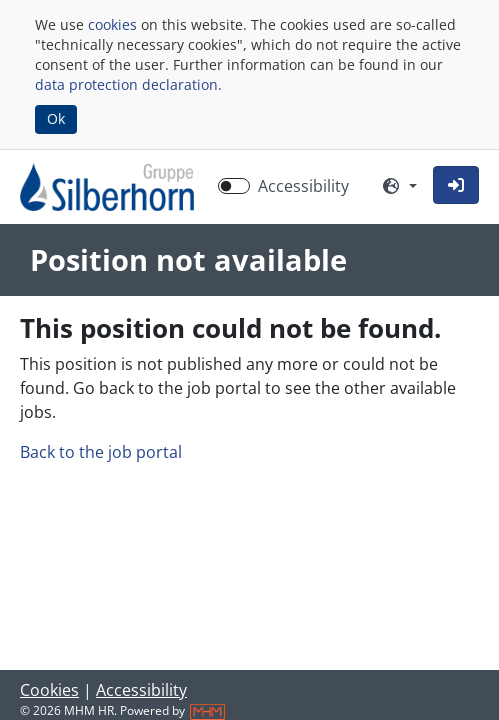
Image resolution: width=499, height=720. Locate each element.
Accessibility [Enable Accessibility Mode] (303, 186)
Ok (56, 118)
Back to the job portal (101, 452)
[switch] (234, 186)
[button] (456, 185)
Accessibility (141, 690)
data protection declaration (126, 84)
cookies (112, 24)
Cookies (49, 690)
